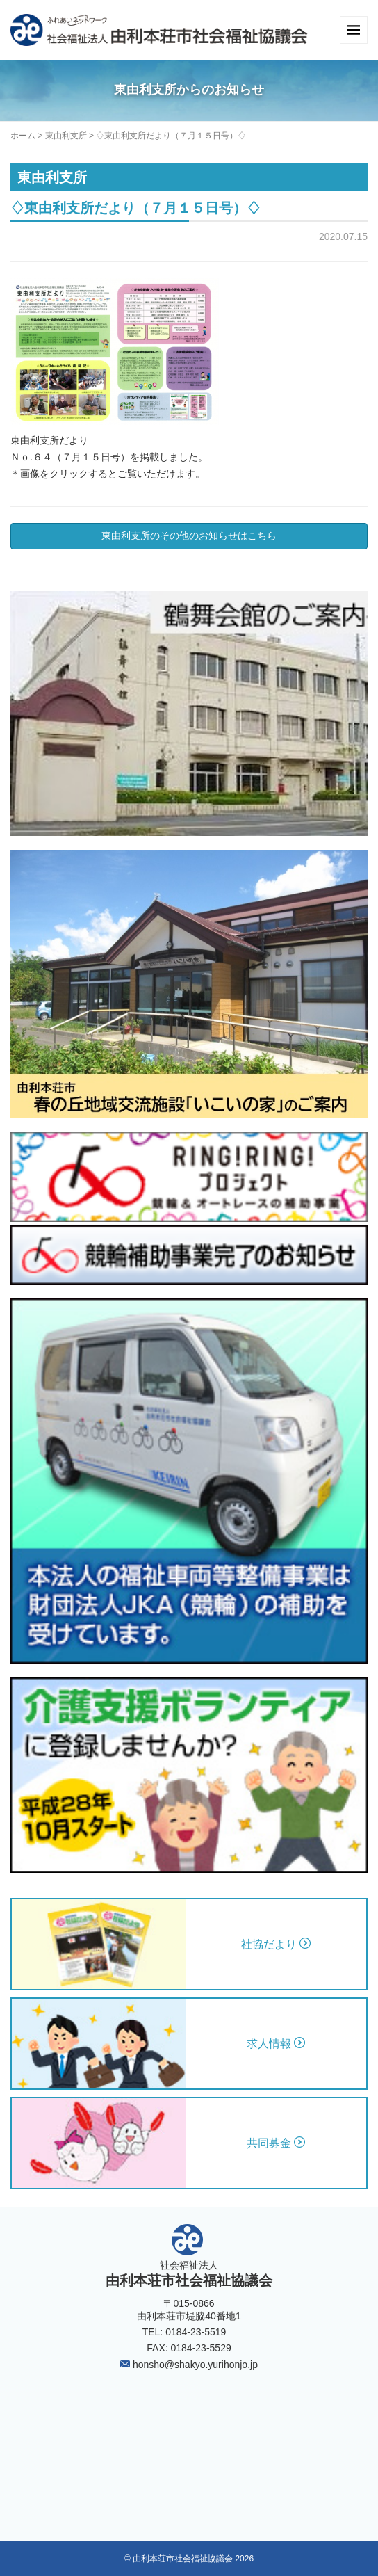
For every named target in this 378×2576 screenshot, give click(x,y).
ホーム (22, 135)
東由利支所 (66, 135)
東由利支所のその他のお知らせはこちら (189, 535)
